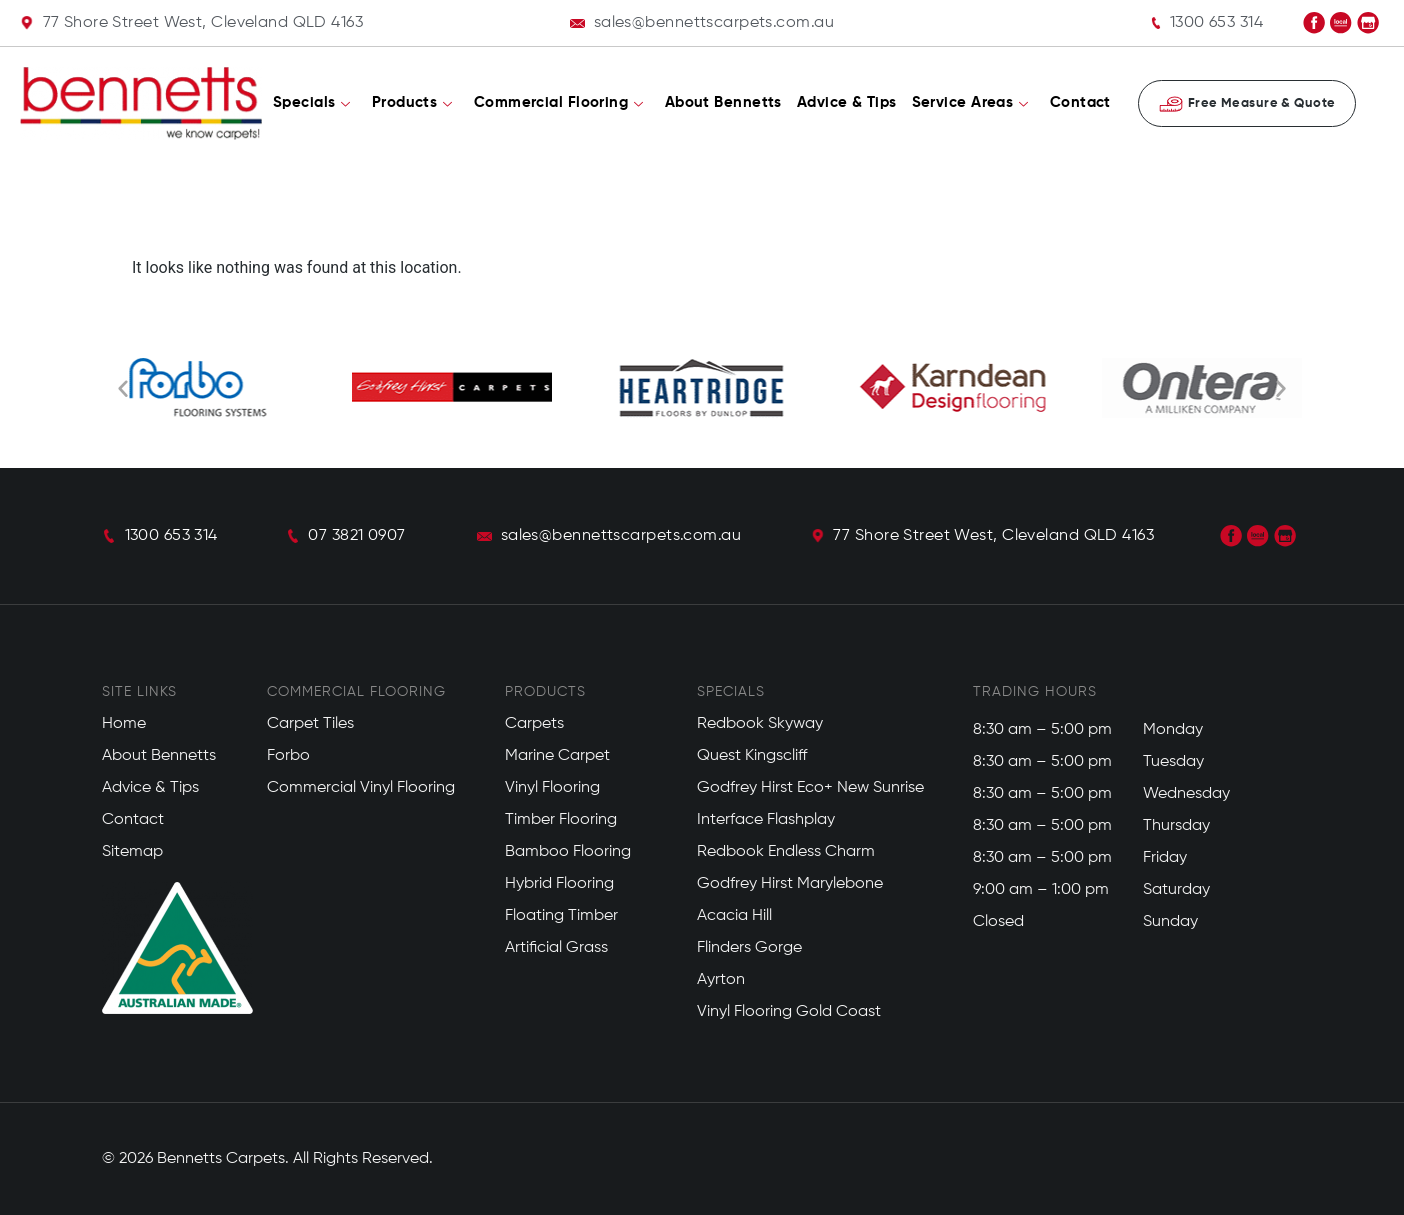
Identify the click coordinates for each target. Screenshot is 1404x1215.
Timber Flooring (561, 820)
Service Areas (970, 103)
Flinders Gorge (749, 948)
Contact (1080, 102)
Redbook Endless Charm (786, 852)
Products (412, 103)
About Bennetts (723, 102)
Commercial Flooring (559, 103)
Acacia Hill (734, 916)
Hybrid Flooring (559, 884)
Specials (312, 103)
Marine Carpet (557, 756)
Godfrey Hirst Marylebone (790, 884)
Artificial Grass (556, 948)
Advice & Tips (847, 102)
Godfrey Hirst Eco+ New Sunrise (810, 788)
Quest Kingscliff (752, 756)
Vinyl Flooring (552, 788)
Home (124, 724)
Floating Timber (561, 916)
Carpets (534, 724)
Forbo (288, 756)
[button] (123, 388)
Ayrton (721, 980)
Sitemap (132, 852)
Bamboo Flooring (568, 852)
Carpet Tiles (310, 724)
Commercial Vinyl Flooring (361, 788)
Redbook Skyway (760, 724)
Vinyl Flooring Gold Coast (789, 1012)
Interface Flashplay (766, 820)
